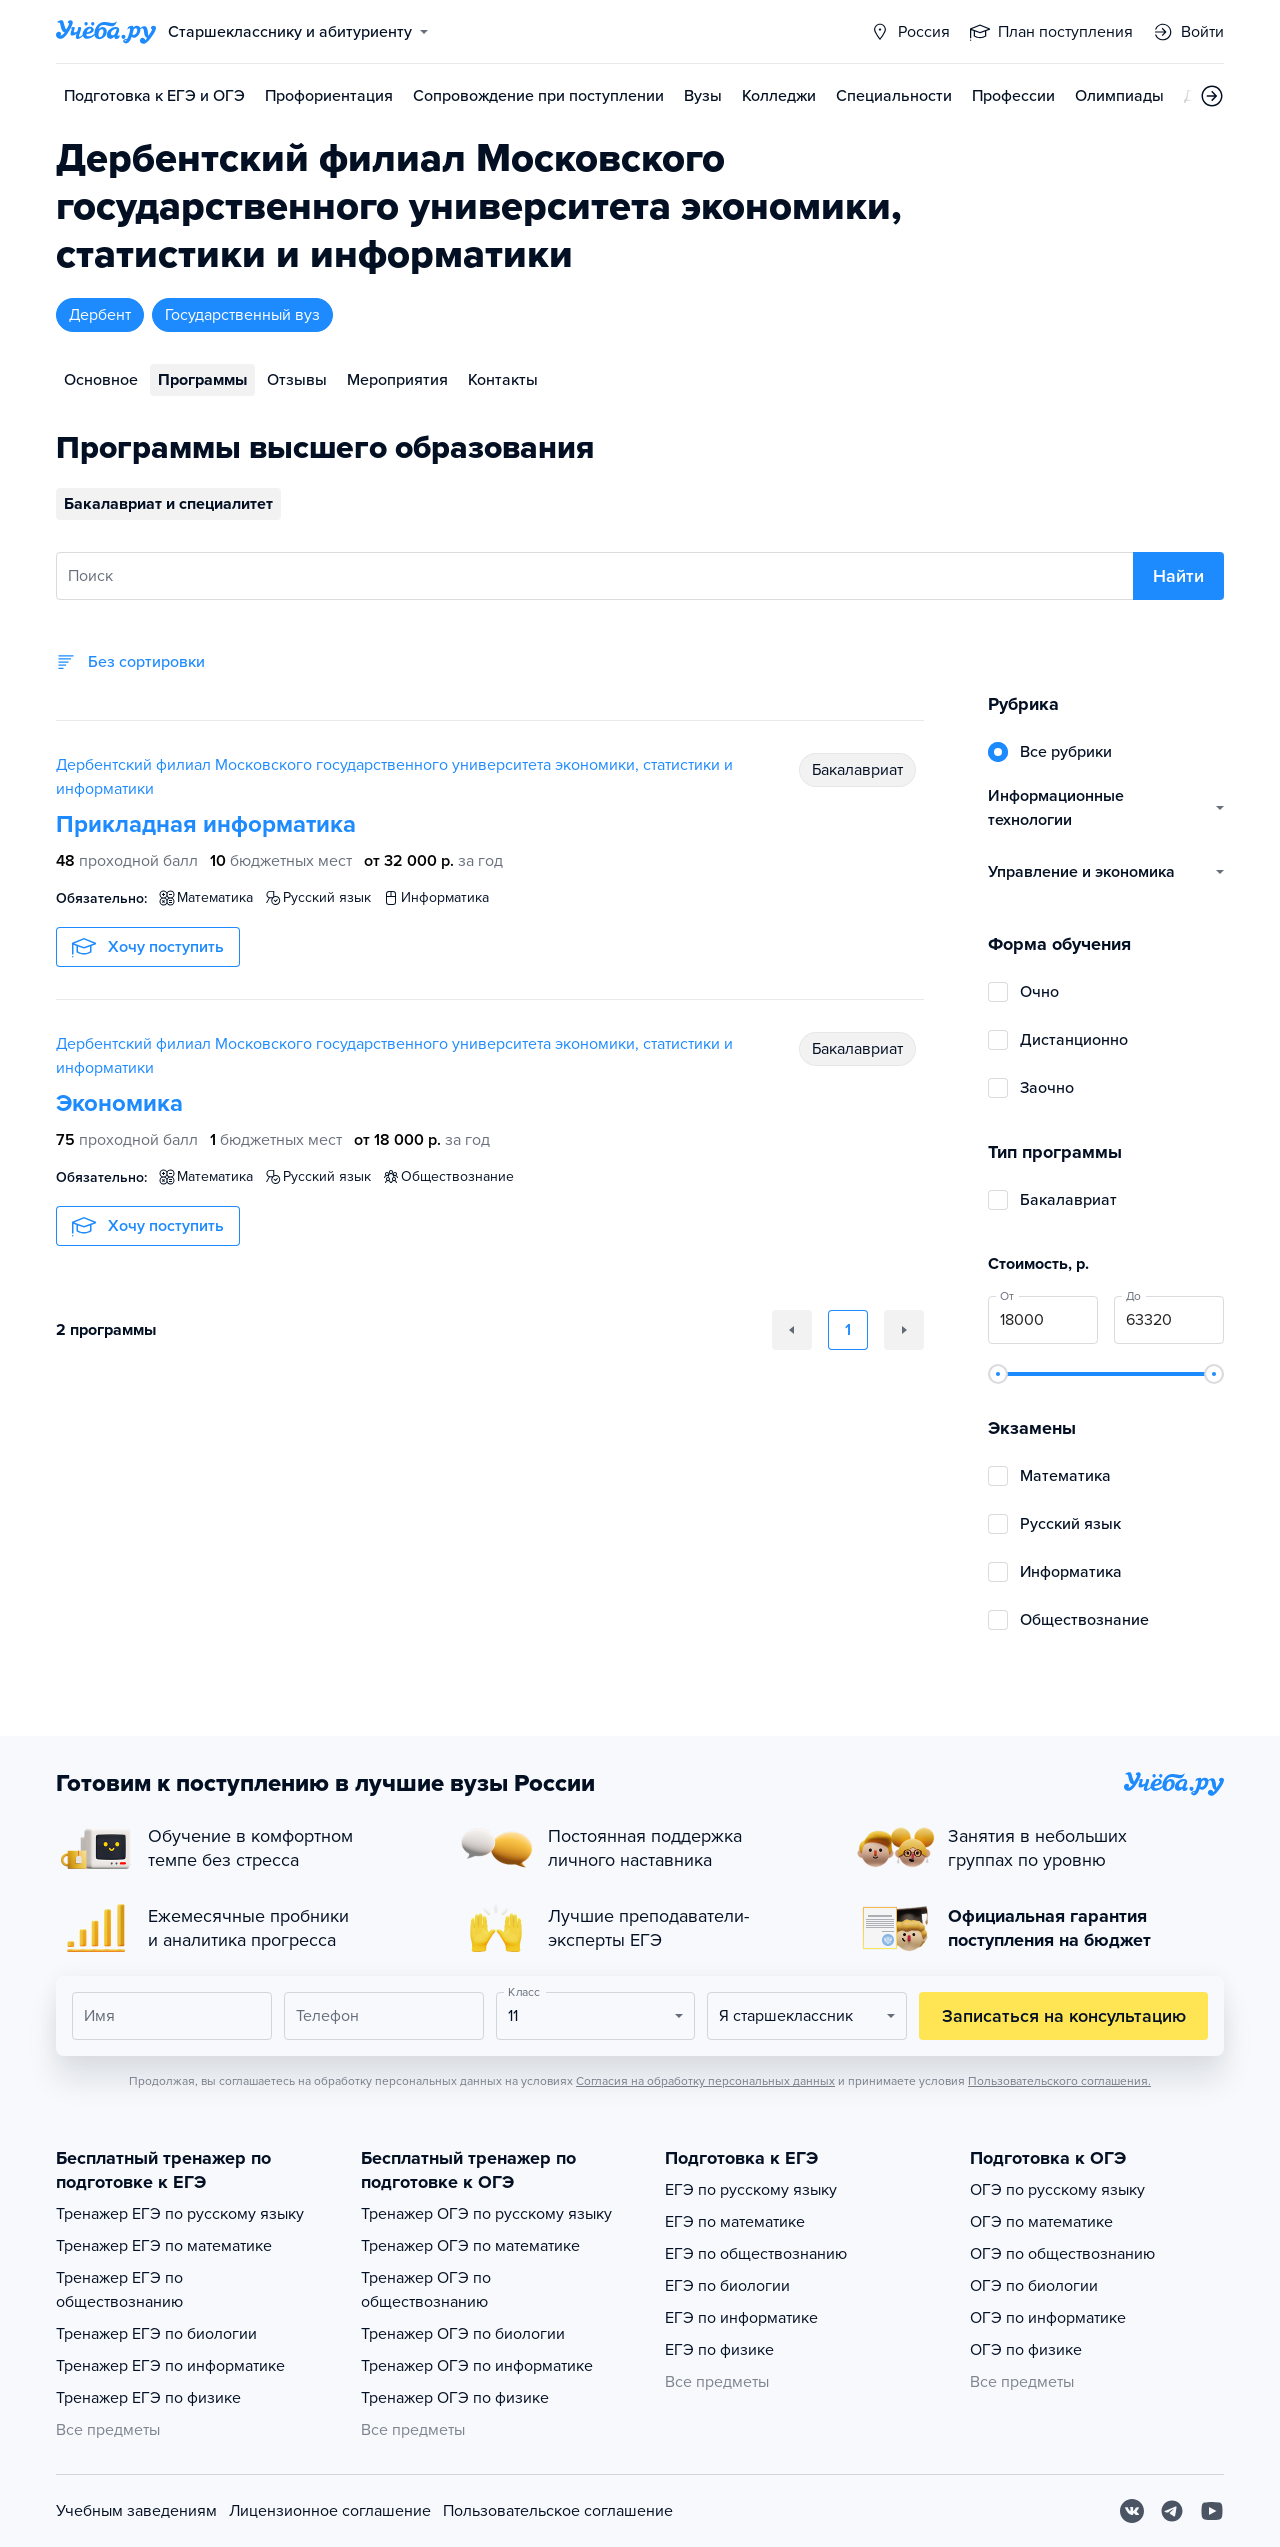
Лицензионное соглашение (330, 2511)
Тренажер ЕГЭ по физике (148, 2398)
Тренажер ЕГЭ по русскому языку (180, 2214)
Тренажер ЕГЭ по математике (164, 2246)
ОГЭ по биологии (1034, 2286)
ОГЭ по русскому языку (1057, 2190)
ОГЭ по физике (1026, 2350)
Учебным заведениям (136, 2511)
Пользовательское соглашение (558, 2511)
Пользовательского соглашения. (1059, 2081)
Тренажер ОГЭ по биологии (463, 2334)
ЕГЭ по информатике (741, 2318)
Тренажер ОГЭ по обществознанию (426, 2290)
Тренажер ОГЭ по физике (455, 2398)
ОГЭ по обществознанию (1062, 2254)
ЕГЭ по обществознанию (756, 2254)
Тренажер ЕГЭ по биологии (156, 2334)
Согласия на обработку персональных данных (705, 2081)
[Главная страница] (106, 32)
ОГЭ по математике (1041, 2222)
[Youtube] (1212, 2511)
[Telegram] (1172, 2511)
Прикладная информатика (206, 824)
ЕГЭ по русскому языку (751, 2190)
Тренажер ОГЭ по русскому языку (486, 2214)
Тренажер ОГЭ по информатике (477, 2366)
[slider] (998, 1374)
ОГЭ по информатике (1048, 2318)
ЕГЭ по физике (719, 2350)
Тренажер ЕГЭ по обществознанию (119, 2290)
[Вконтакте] (1132, 2511)
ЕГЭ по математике (735, 2222)
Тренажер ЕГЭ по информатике (170, 2366)
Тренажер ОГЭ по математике (470, 2246)
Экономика (119, 1103)
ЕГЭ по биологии (727, 2286)
